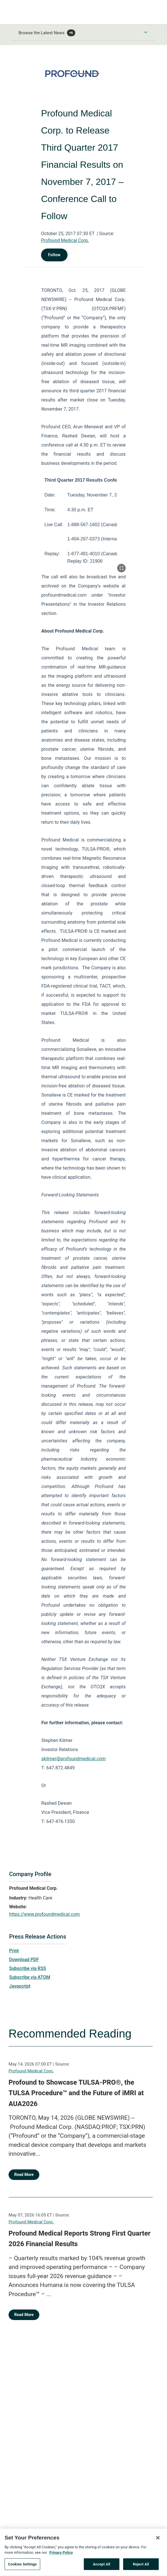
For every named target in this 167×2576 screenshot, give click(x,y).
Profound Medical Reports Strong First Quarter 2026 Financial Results (79, 2238)
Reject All (141, 2567)
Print (14, 1950)
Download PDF (24, 1959)
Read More (24, 2174)
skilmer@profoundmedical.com (73, 1758)
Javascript (19, 1986)
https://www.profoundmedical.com (44, 1914)
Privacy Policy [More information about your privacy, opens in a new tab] (61, 2555)
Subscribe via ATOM (29, 1977)
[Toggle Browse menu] (145, 32)
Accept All (101, 2567)
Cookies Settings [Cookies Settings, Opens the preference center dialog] (22, 2567)
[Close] (158, 2541)
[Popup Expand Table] (121, 568)
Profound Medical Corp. (65, 240)
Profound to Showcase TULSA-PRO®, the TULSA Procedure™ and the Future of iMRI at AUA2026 (76, 2093)
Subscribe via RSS (27, 1968)
